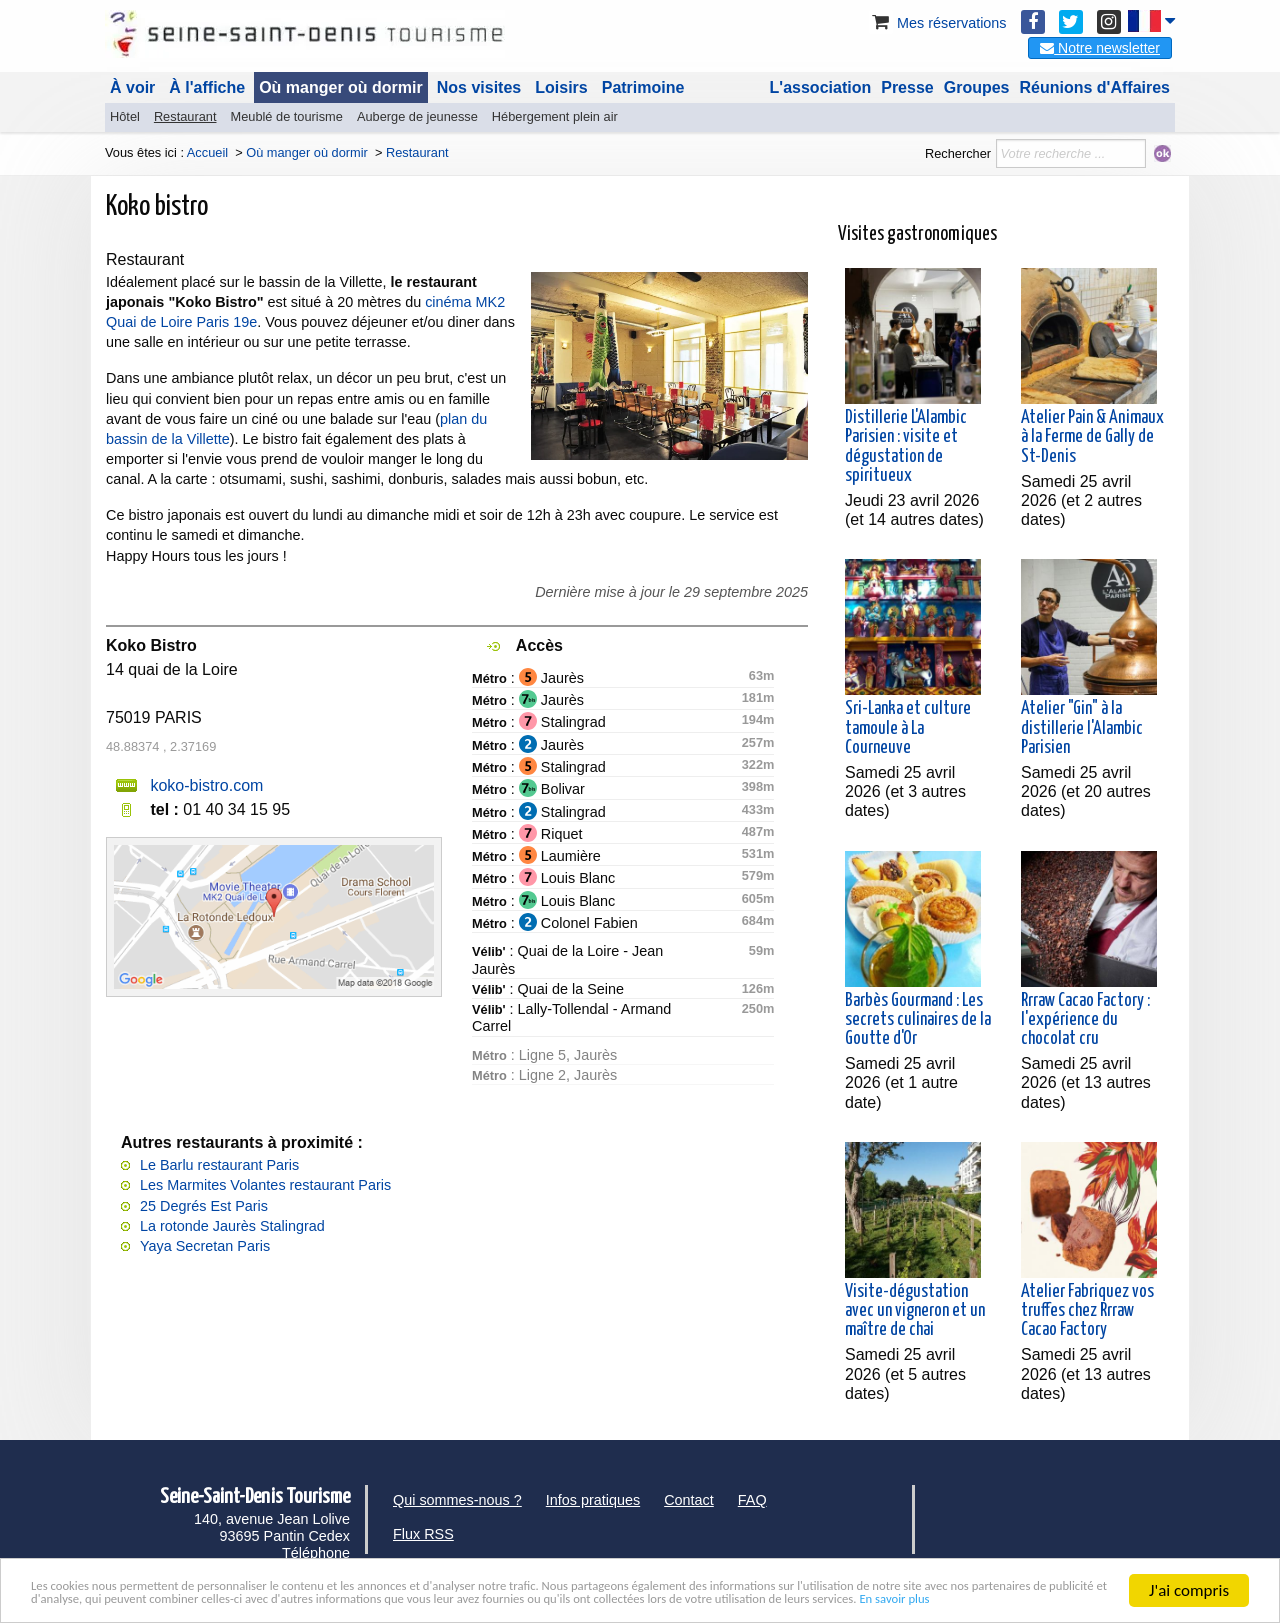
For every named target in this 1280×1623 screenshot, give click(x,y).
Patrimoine (643, 87)
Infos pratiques (593, 1500)
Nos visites (479, 87)
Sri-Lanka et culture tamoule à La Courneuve (908, 728)
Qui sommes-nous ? (457, 1500)
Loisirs (561, 87)
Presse (907, 87)
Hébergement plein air (555, 116)
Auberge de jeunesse (417, 116)
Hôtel (125, 116)
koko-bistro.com (206, 785)
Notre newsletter (1100, 48)
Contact (689, 1500)
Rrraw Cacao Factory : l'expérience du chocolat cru (1085, 1020)
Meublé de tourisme (286, 116)
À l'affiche (207, 87)
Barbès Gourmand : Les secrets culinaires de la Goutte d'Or (918, 1020)
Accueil (207, 152)
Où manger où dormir (341, 87)
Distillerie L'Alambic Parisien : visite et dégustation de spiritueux (906, 447)
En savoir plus (524, 1599)
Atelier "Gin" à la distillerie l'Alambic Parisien (1082, 728)
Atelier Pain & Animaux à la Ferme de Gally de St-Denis (1092, 437)
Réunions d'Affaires (1095, 87)
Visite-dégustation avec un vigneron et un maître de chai (915, 1311)
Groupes (977, 87)
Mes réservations (938, 23)
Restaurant (185, 116)
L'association (821, 87)
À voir (132, 87)
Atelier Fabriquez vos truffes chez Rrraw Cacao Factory (1087, 1311)
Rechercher (958, 153)
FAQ (752, 1500)
